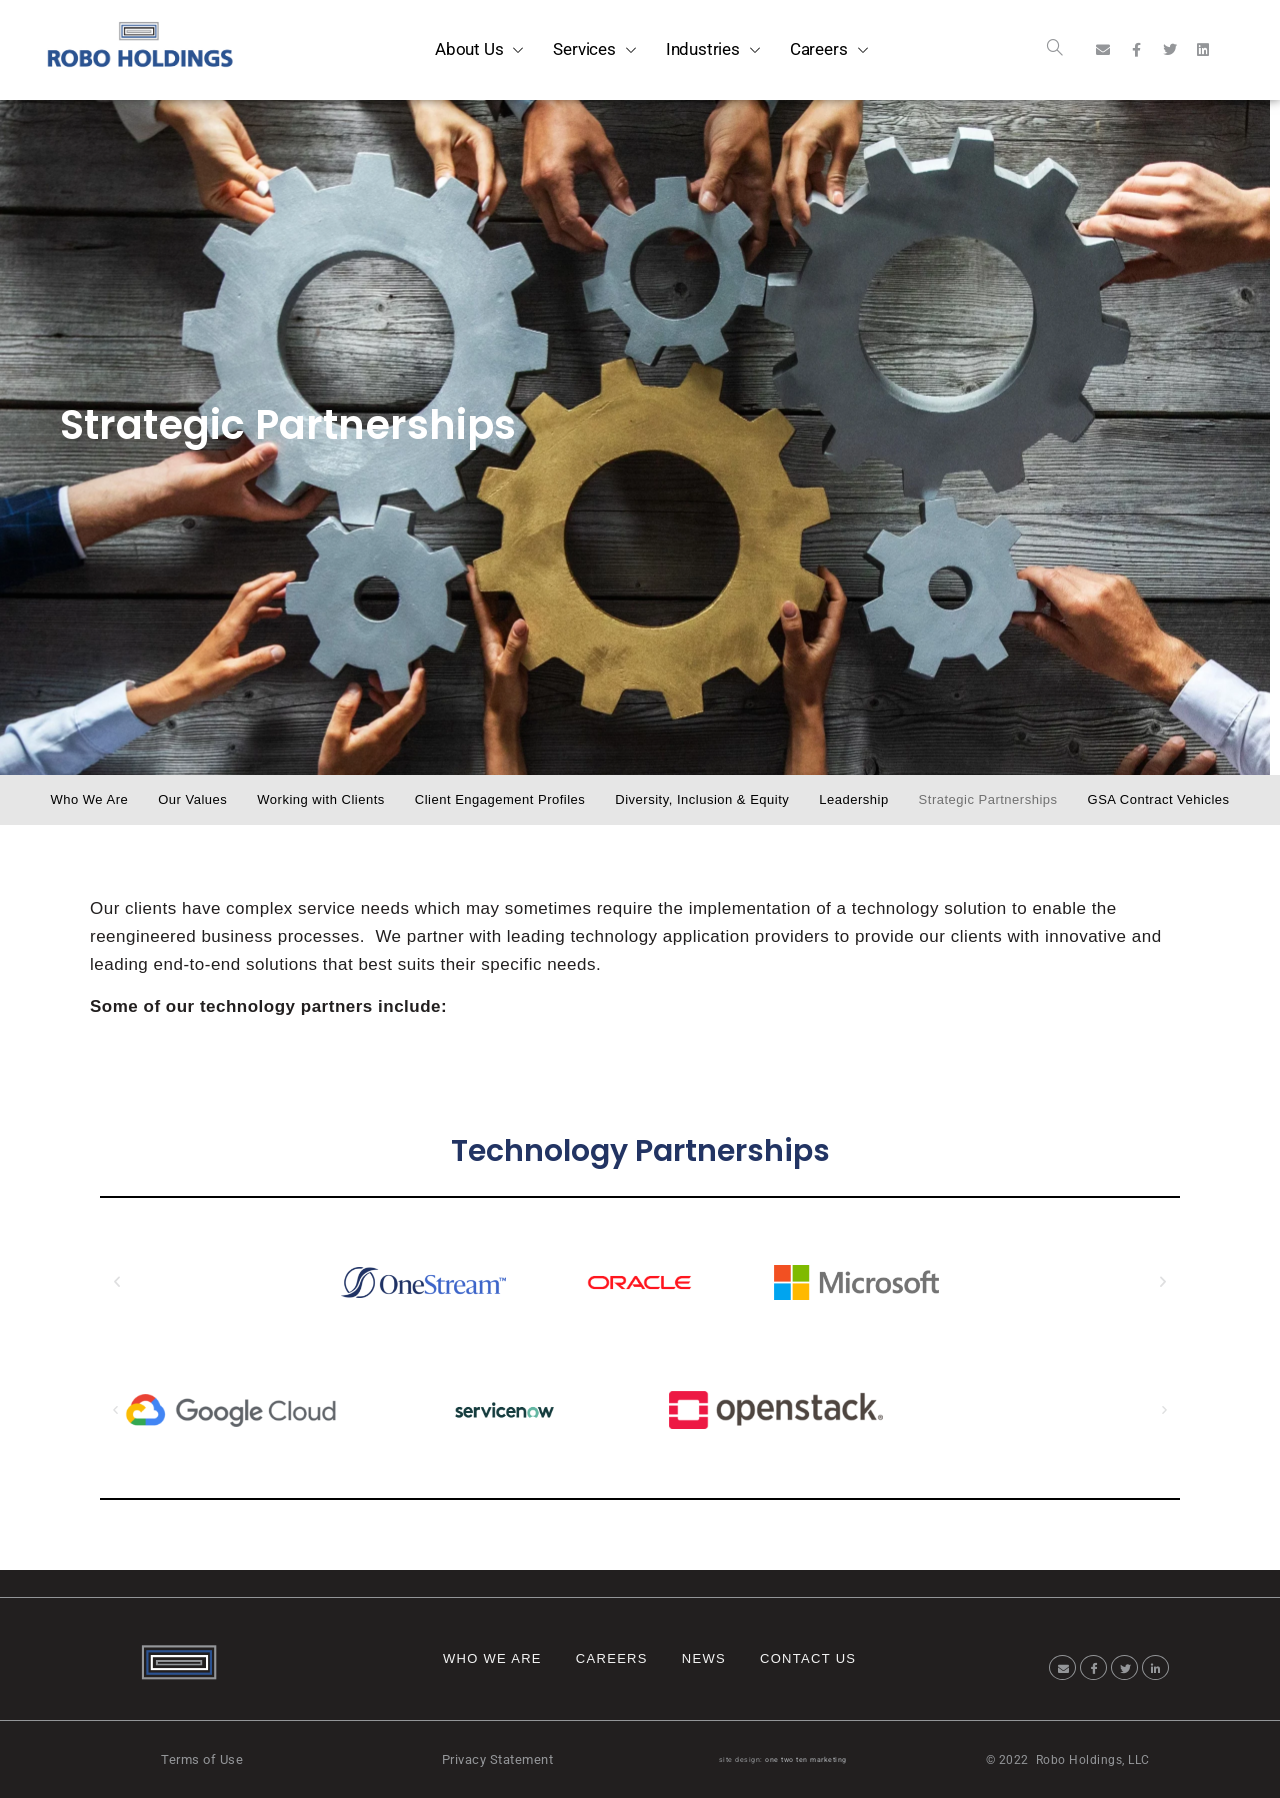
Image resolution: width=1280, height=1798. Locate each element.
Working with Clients (321, 799)
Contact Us (808, 1658)
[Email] (1062, 1667)
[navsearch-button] (1055, 50)
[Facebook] (1093, 1667)
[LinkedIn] (1155, 1667)
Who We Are (89, 799)
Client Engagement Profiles (500, 799)
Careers (612, 1658)
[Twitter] (1124, 1667)
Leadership (853, 799)
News (704, 1658)
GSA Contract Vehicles (1159, 799)
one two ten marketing (806, 1760)
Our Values (192, 799)
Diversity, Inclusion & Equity (702, 799)
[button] (117, 1282)
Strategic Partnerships (988, 799)
